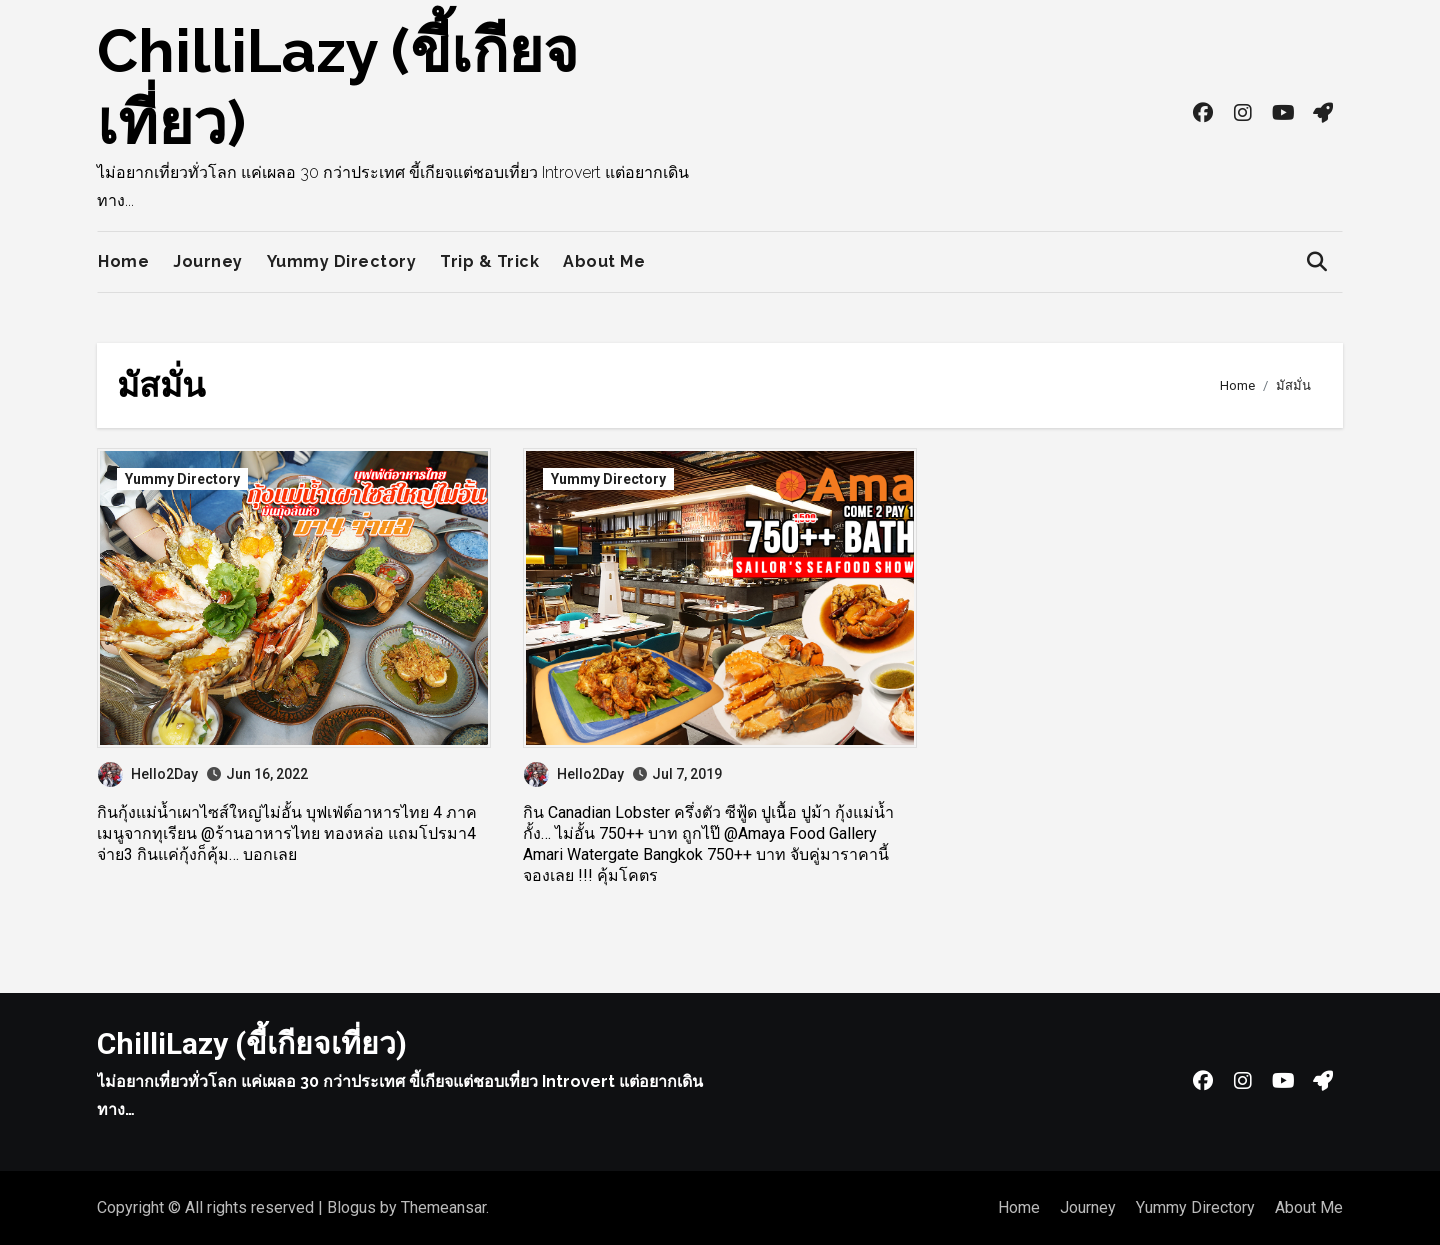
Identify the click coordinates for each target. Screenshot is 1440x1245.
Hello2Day (148, 774)
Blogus (351, 1207)
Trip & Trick (489, 261)
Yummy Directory (342, 261)
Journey (208, 261)
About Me (604, 261)
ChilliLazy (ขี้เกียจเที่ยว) (252, 1043)
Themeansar (443, 1207)
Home (123, 261)
